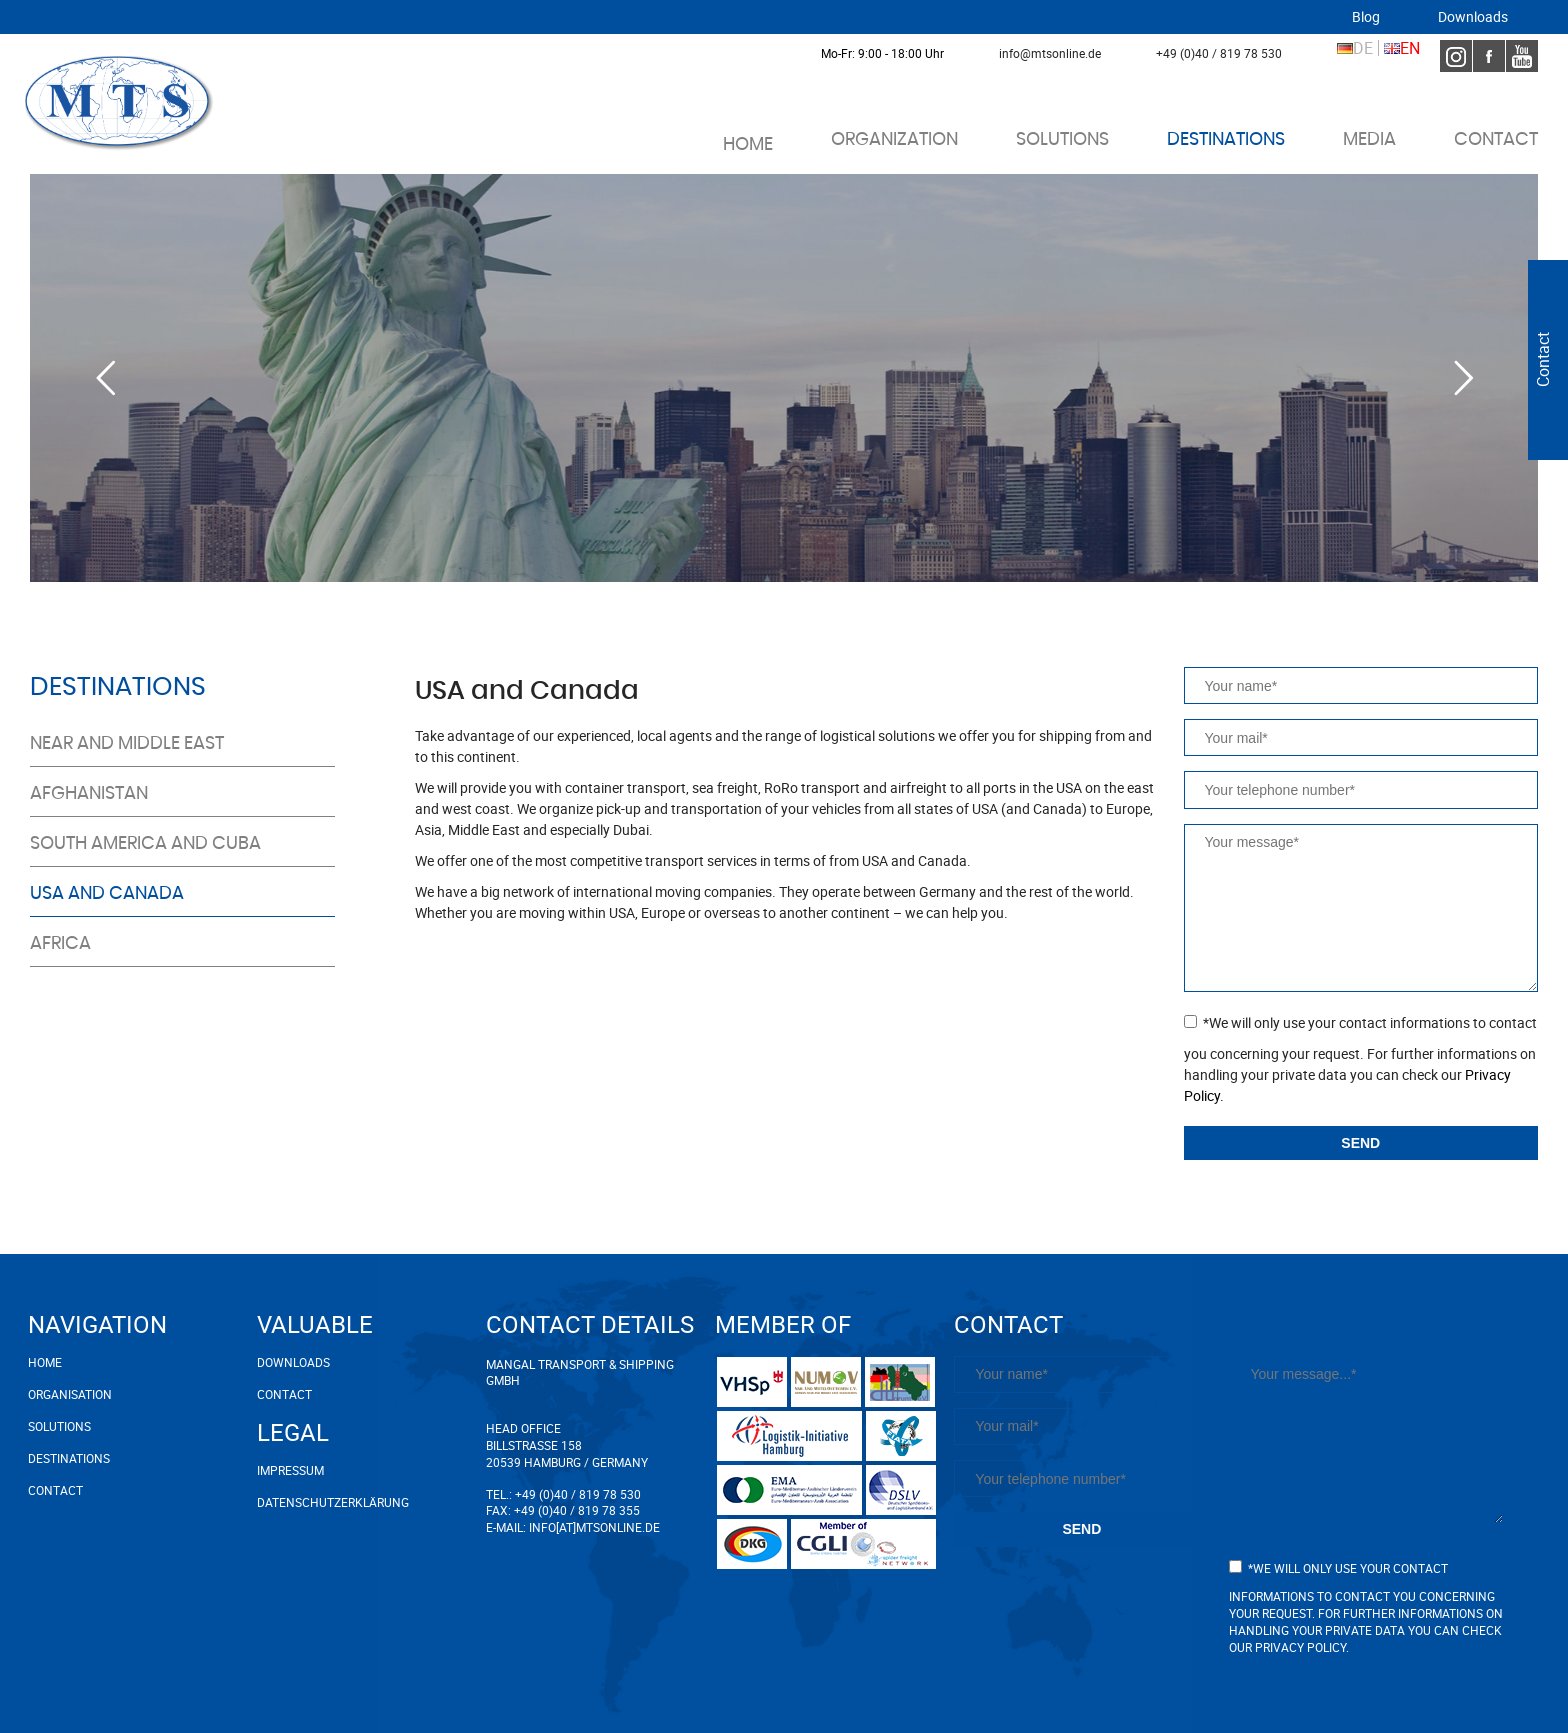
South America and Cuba (145, 844)
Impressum (290, 1470)
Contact (1496, 140)
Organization (894, 140)
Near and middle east (127, 744)
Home (748, 145)
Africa (60, 944)
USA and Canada (107, 894)
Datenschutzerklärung (333, 1502)
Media (1369, 140)
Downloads (1473, 17)
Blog (1366, 17)
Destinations (1226, 140)
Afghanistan (89, 794)
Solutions (1062, 140)
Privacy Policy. (1302, 1647)
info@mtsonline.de (1050, 53)
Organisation (70, 1394)
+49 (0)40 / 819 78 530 (1219, 53)
